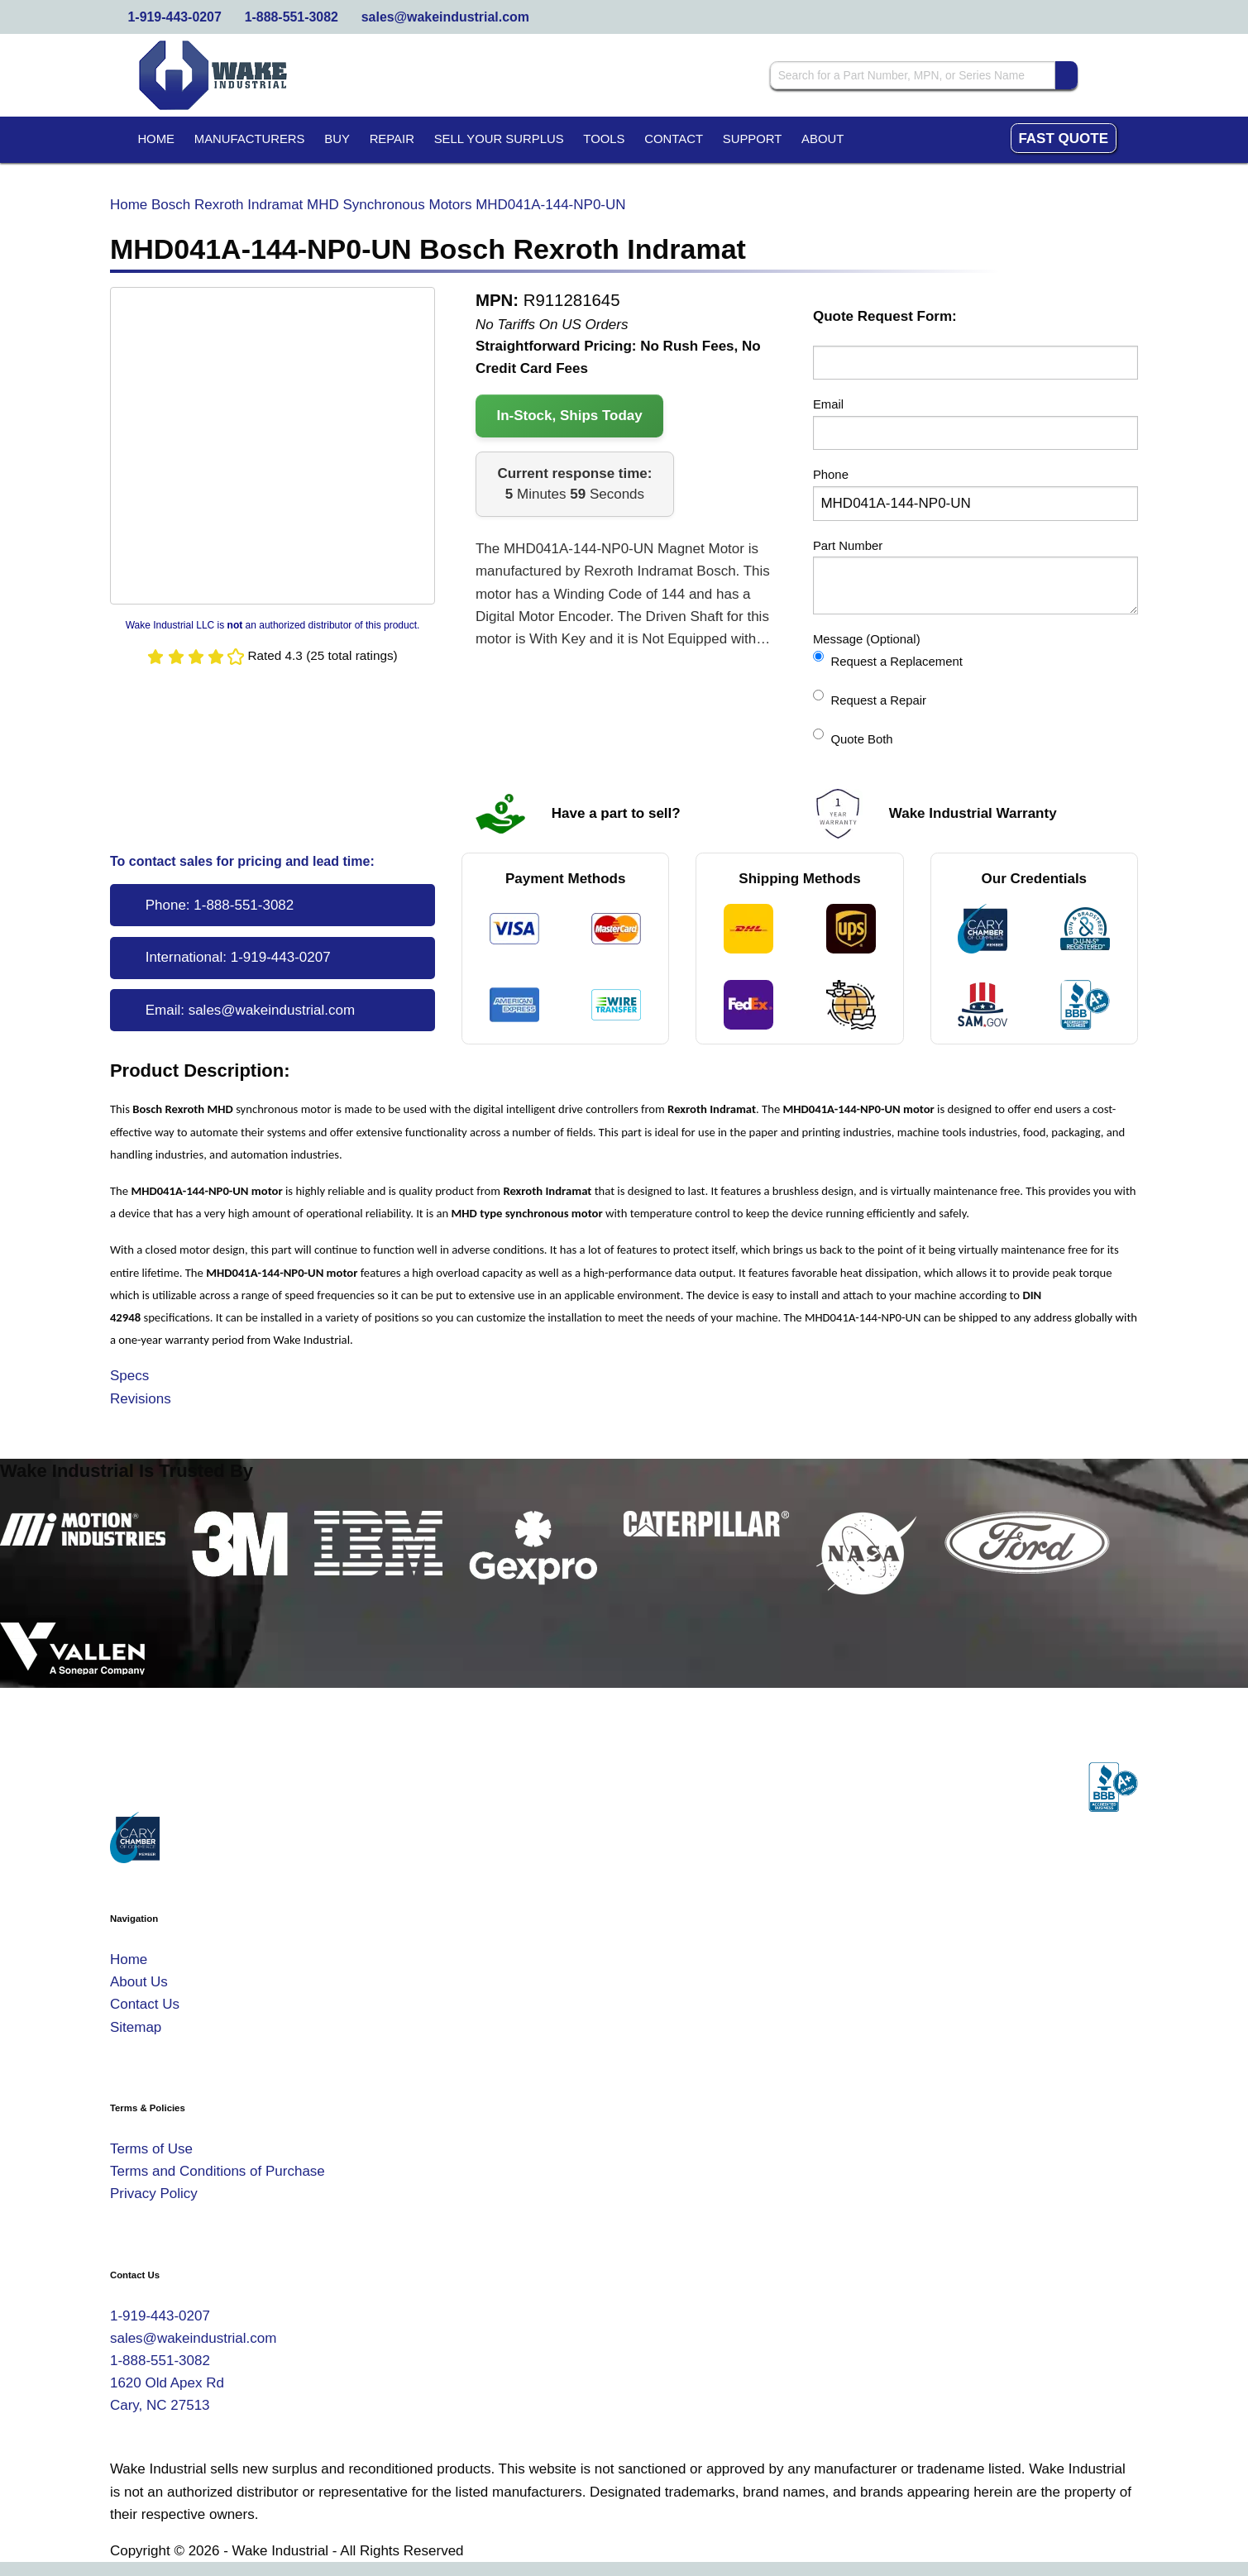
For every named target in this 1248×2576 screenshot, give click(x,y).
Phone (831, 474)
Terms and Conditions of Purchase (217, 2171)
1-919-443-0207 (175, 17)
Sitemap (135, 2027)
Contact (673, 139)
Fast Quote (1063, 138)
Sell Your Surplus (499, 139)
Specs (129, 1376)
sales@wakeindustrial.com (445, 17)
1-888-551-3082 (291, 17)
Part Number (847, 545)
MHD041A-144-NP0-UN (550, 205)
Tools (603, 139)
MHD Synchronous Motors (389, 205)
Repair (392, 139)
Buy (337, 139)
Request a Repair (869, 698)
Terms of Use (151, 2149)
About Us (139, 1982)
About (822, 139)
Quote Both (853, 737)
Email (828, 404)
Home (156, 139)
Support (752, 139)
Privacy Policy (154, 2193)
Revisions (140, 1399)
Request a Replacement (888, 659)
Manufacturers (249, 139)
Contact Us (144, 2004)
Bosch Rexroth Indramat (227, 205)
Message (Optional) (866, 639)
